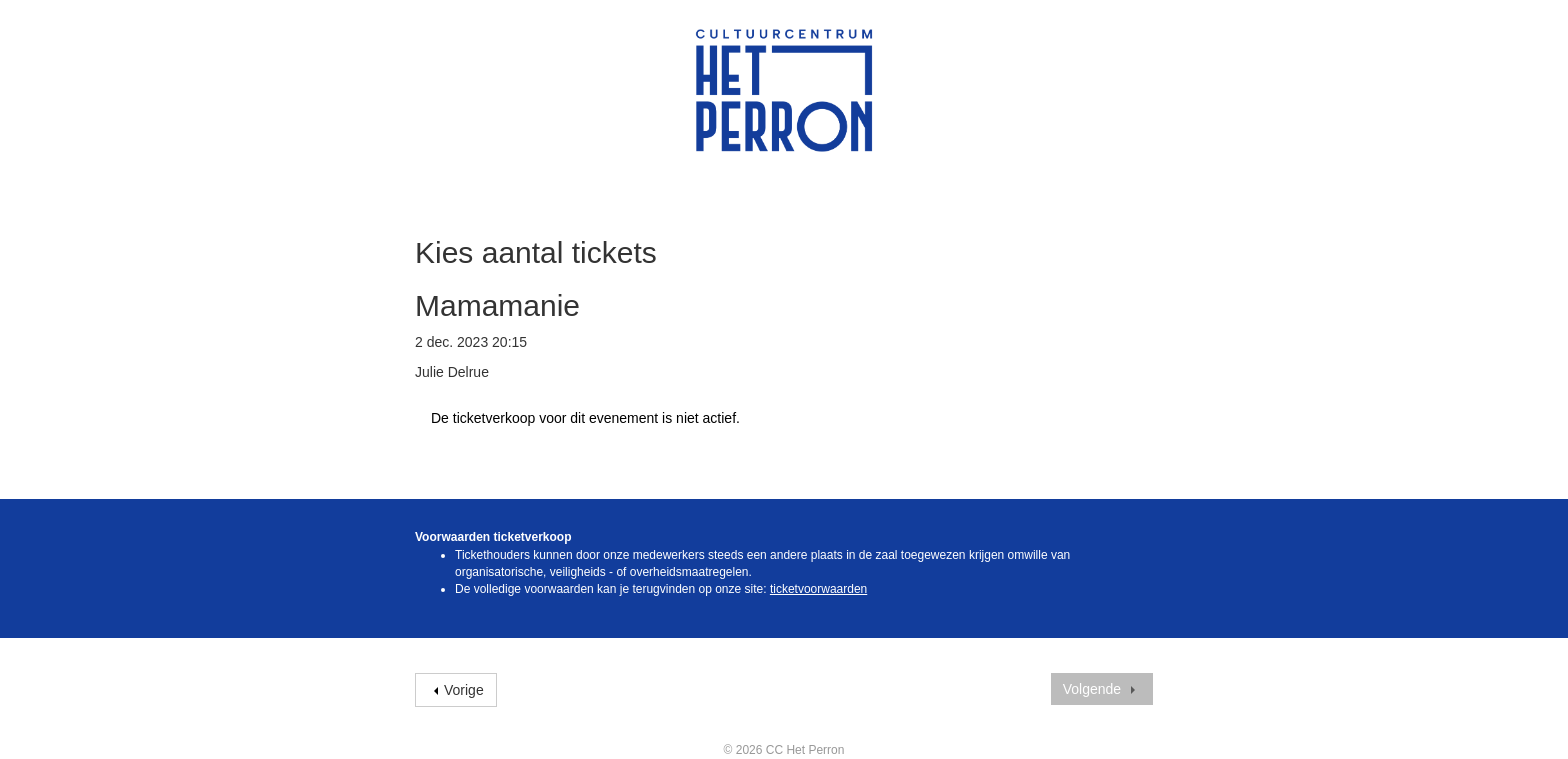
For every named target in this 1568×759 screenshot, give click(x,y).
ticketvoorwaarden (818, 589)
